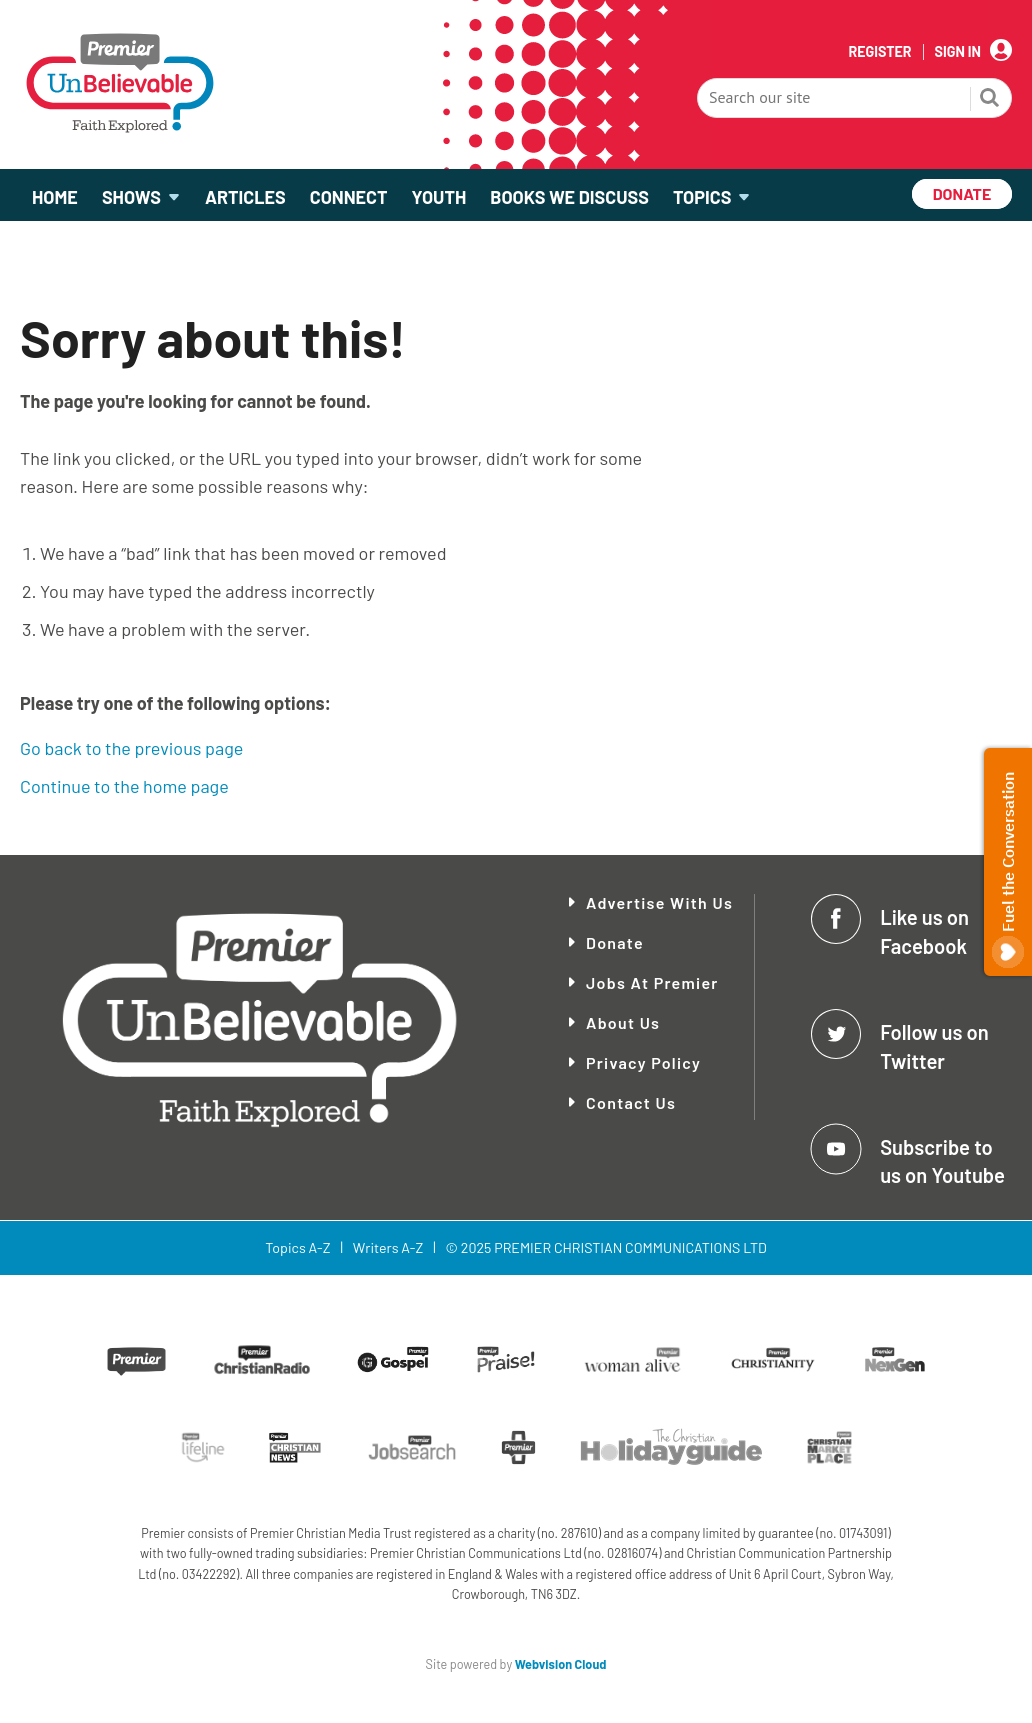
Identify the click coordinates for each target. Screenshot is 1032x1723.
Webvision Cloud (561, 1664)
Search (990, 100)
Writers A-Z (388, 1247)
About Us (623, 1022)
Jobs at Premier (652, 982)
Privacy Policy (643, 1062)
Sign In (958, 52)
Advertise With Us (659, 902)
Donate (615, 942)
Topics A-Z (297, 1247)
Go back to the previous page (131, 748)
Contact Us (631, 1102)
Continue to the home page (124, 786)
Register (879, 52)
